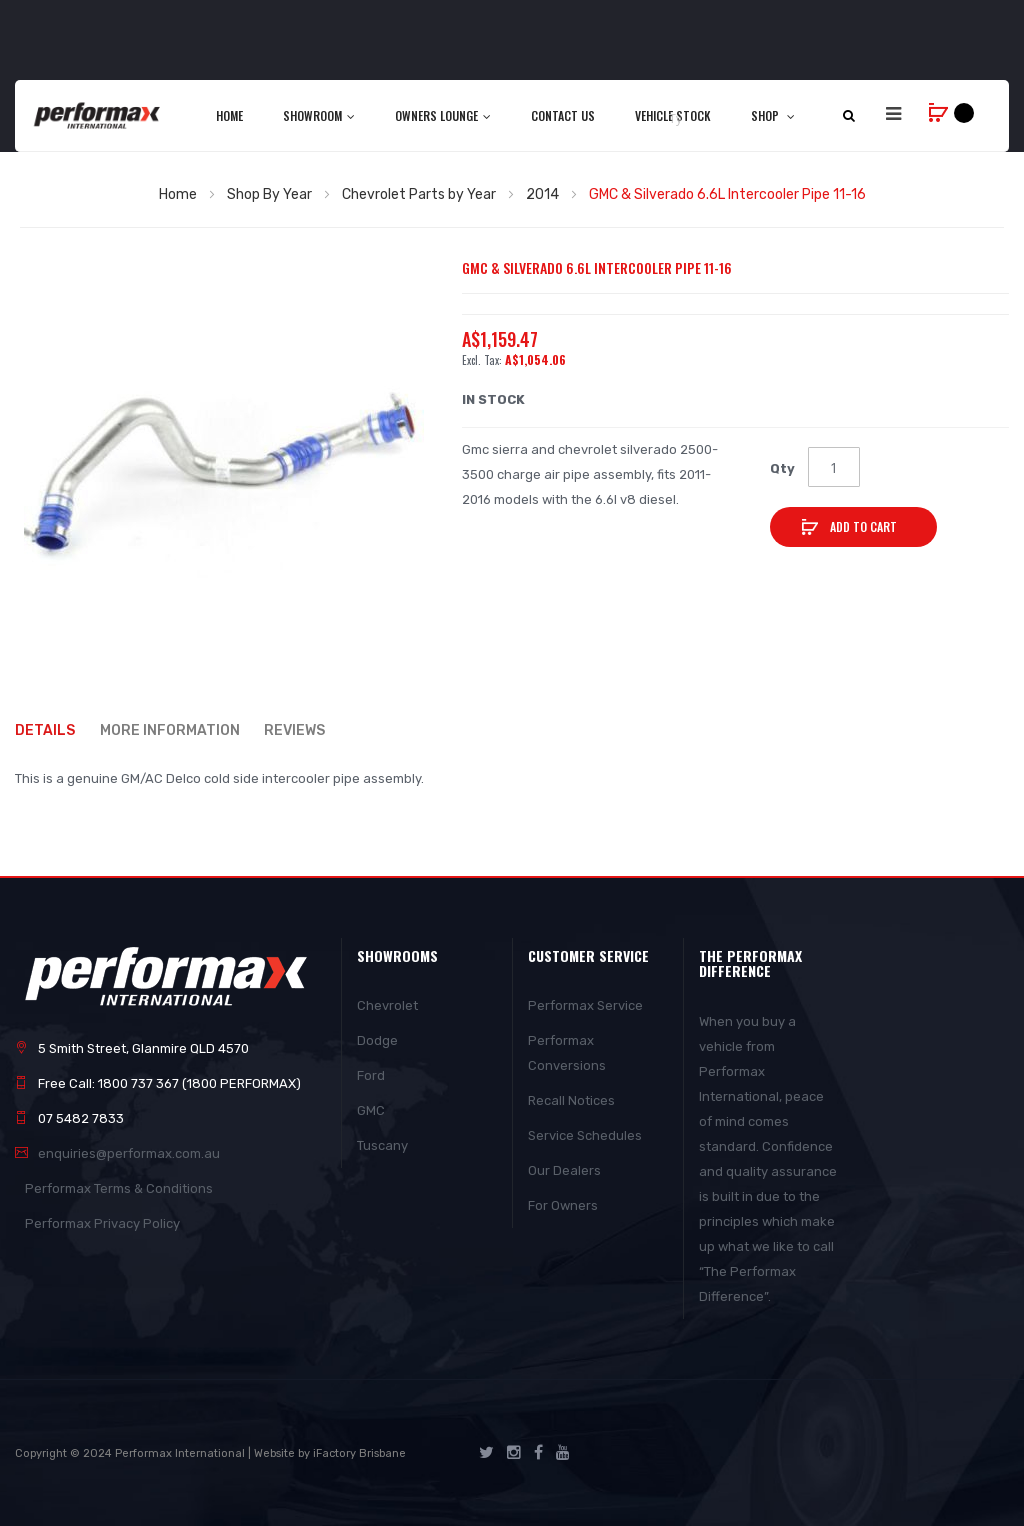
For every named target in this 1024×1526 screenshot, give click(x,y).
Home (178, 194)
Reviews (295, 729)
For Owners (563, 1205)
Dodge (377, 1040)
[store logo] (98, 115)
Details (45, 729)
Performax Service (585, 1005)
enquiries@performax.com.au (129, 1153)
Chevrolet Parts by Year (419, 194)
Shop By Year (269, 194)
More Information (170, 729)
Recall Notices (571, 1100)
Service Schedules (585, 1135)
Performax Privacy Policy (102, 1223)
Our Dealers (564, 1170)
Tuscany (382, 1145)
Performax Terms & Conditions (119, 1188)
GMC (371, 1110)
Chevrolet (387, 1005)
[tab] (55, 730)
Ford (371, 1075)
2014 (542, 194)
